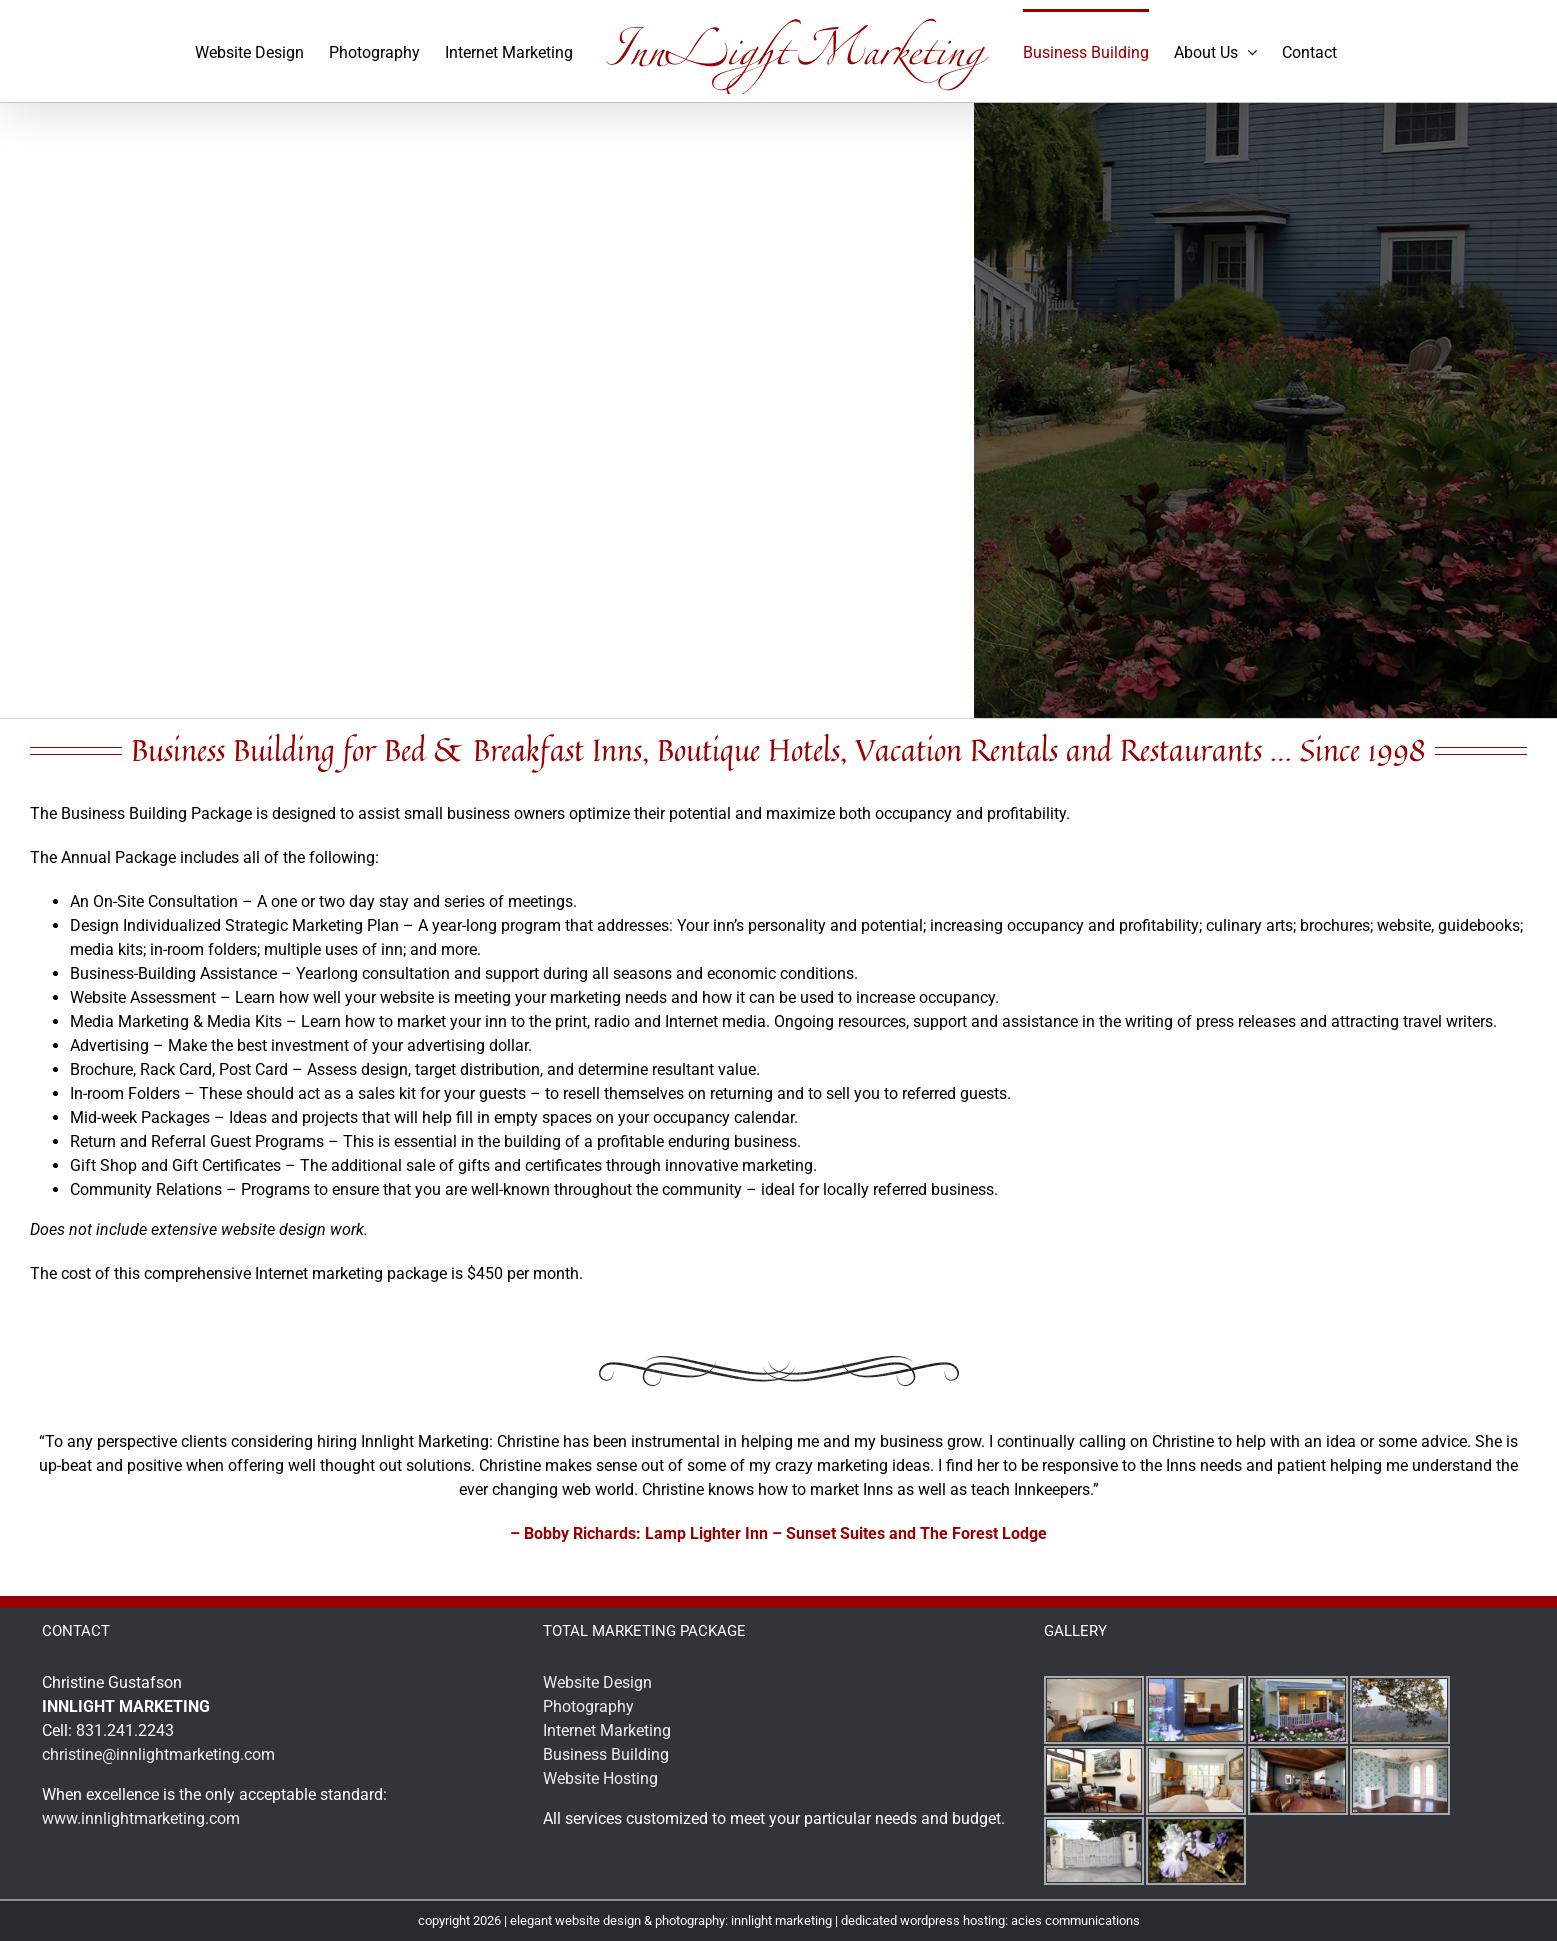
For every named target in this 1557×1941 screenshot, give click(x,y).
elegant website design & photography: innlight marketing (671, 1920)
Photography (588, 1706)
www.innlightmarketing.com (141, 1818)
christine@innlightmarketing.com (158, 1754)
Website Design (597, 1682)
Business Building (606, 1754)
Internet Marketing (607, 1730)
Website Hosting (600, 1778)
